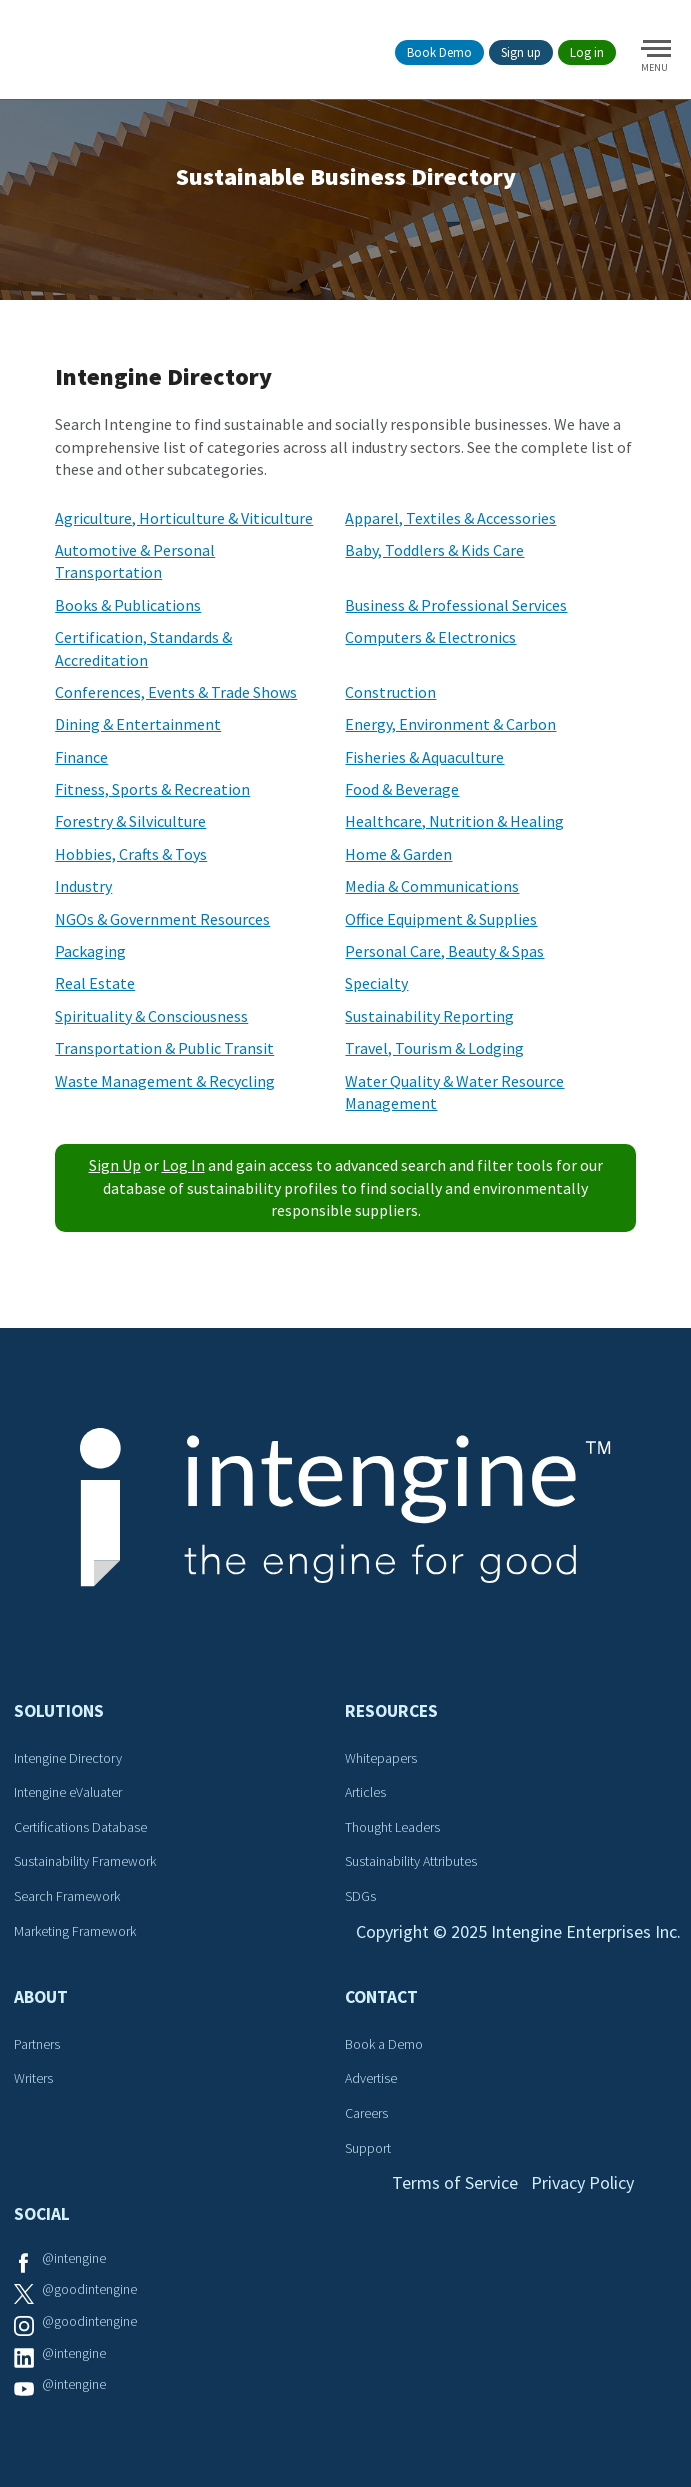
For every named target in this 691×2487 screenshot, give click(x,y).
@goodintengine (89, 2289)
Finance (81, 757)
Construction (390, 692)
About (41, 1997)
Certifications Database (80, 1827)
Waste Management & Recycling (165, 1081)
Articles (365, 1792)
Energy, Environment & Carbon (450, 724)
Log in (587, 52)
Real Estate (95, 983)
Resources (391, 1711)
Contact (381, 1997)
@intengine (74, 2258)
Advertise (371, 2078)
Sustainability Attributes (411, 1861)
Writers (33, 2078)
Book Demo (439, 52)
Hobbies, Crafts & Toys (131, 854)
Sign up (521, 52)
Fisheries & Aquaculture (424, 757)
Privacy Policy (582, 2182)
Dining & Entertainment (138, 724)
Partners (37, 2044)
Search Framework (67, 1896)
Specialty (376, 983)
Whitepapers (381, 1758)
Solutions (59, 1711)
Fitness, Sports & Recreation (152, 789)
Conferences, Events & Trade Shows (176, 692)
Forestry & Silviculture (130, 821)
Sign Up (115, 1165)
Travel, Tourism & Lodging (434, 1048)
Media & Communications (432, 886)
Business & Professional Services (456, 605)
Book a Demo (384, 2044)
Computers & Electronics (430, 637)
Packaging (90, 951)
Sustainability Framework (85, 1861)
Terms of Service (455, 2182)
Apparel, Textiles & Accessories (450, 518)
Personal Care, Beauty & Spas (444, 951)
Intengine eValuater (68, 1792)
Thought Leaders (392, 1827)
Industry (83, 886)
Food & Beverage (402, 789)
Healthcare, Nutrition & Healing (454, 821)
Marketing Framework (75, 1931)
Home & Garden (398, 854)
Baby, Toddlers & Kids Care (434, 550)
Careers (366, 2113)
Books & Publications (128, 605)
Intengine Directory (68, 1758)
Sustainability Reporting (429, 1016)
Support (368, 2148)
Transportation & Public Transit (164, 1048)
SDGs (360, 1896)
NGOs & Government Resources (162, 919)
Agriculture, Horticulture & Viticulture (184, 518)
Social (42, 2214)
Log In (183, 1165)
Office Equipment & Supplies (441, 919)
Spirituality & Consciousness (151, 1016)
